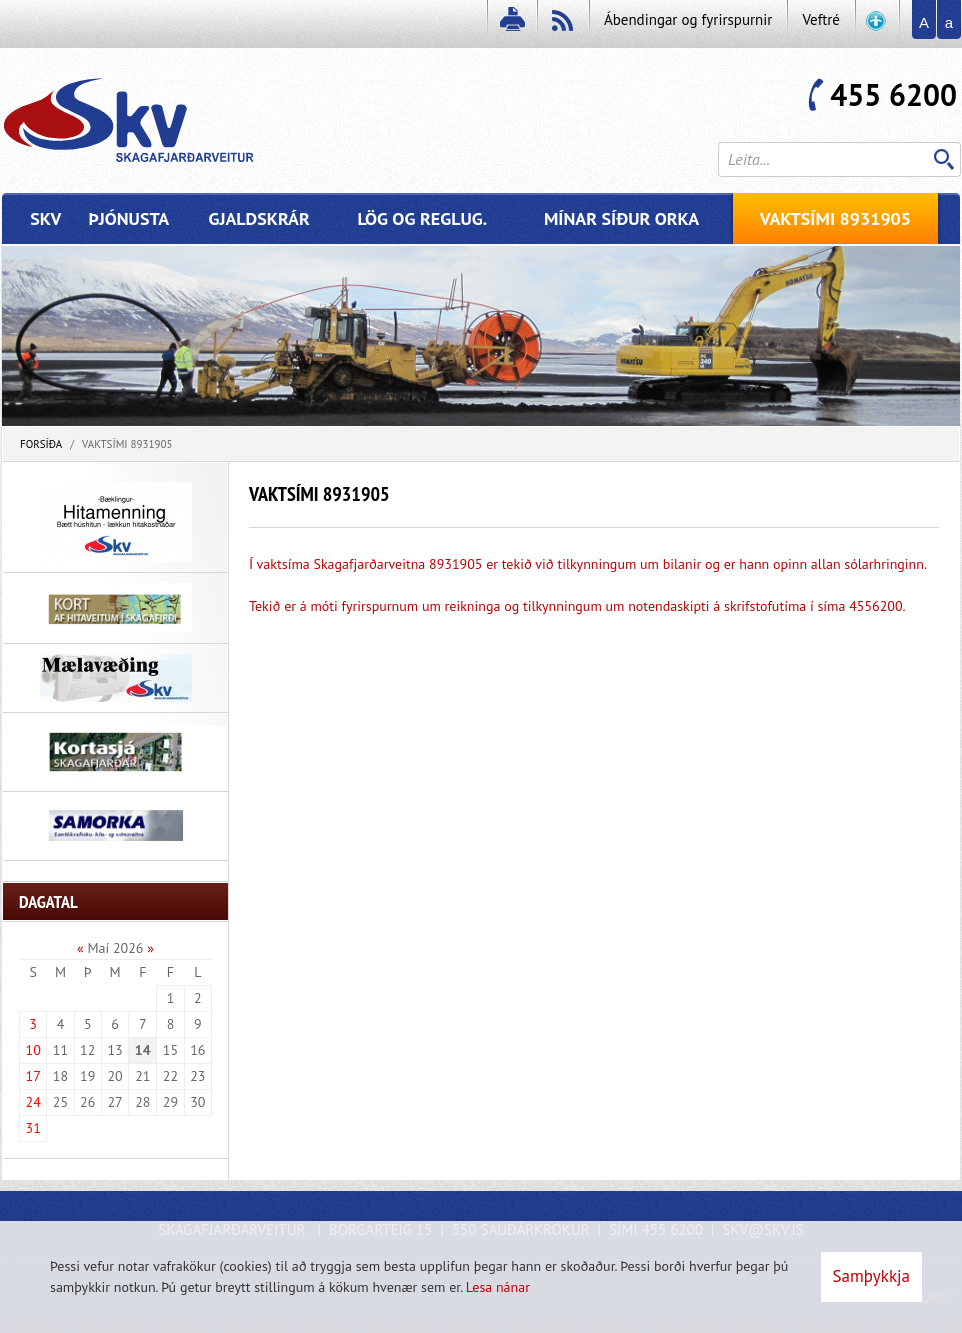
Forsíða (41, 444)
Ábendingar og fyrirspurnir (688, 19)
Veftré (821, 19)
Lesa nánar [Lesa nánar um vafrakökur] (498, 1287)
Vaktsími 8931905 (127, 444)
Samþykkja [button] (871, 1276)
